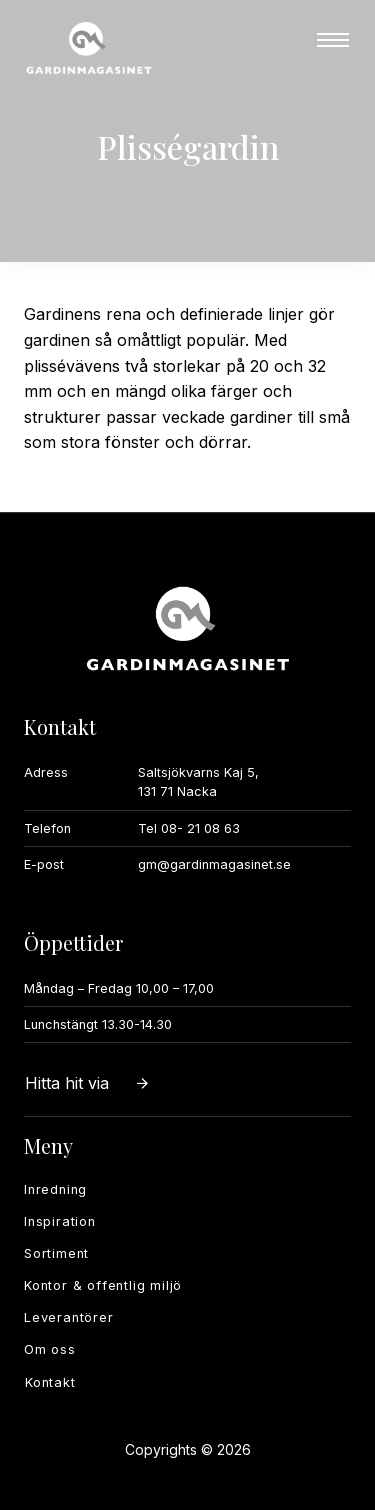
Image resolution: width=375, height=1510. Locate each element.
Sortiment (56, 1253)
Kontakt (50, 1382)
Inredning (55, 1189)
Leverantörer (69, 1317)
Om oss (50, 1349)
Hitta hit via (87, 1083)
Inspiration (60, 1221)
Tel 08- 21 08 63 (189, 828)
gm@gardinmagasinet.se (214, 864)
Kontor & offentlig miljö (103, 1285)
